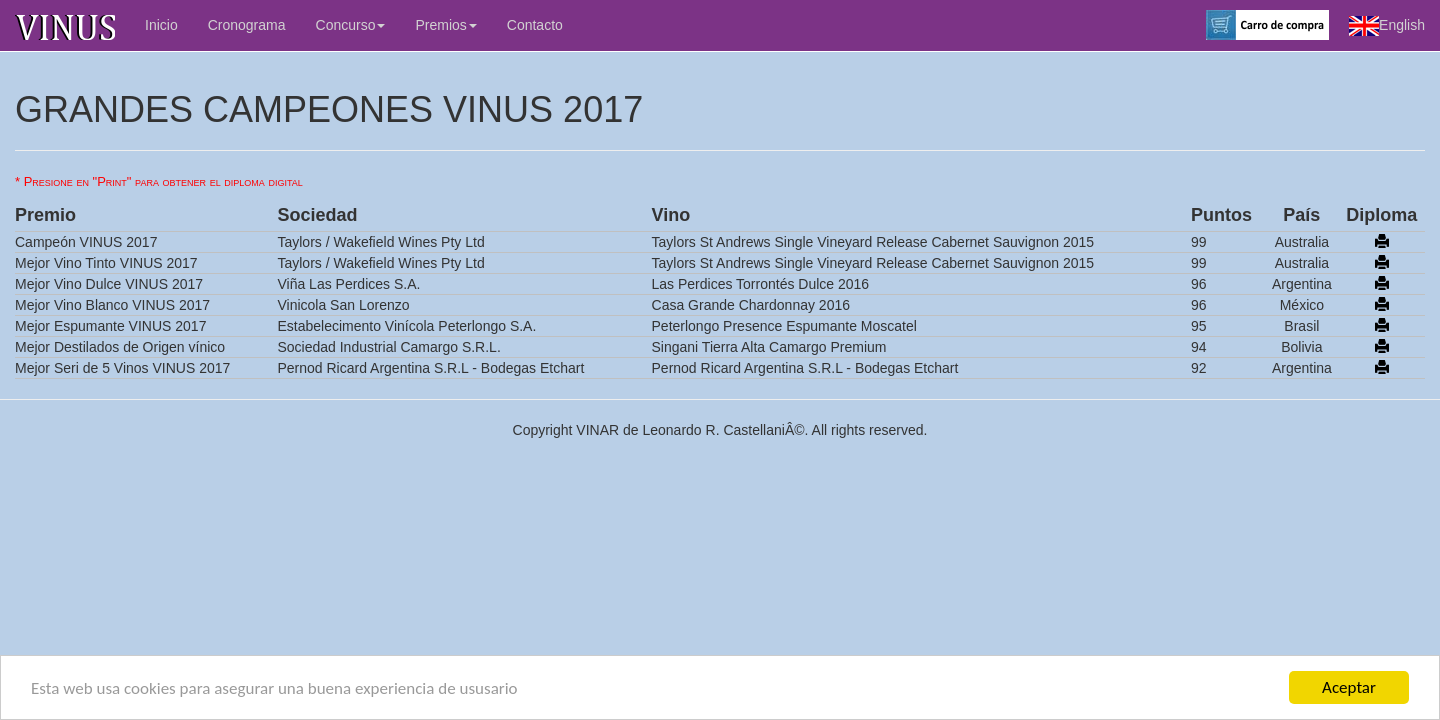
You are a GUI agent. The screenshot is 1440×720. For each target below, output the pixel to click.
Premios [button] (445, 25)
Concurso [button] (351, 25)
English (1387, 26)
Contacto (535, 25)
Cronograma (247, 25)
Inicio (161, 25)
